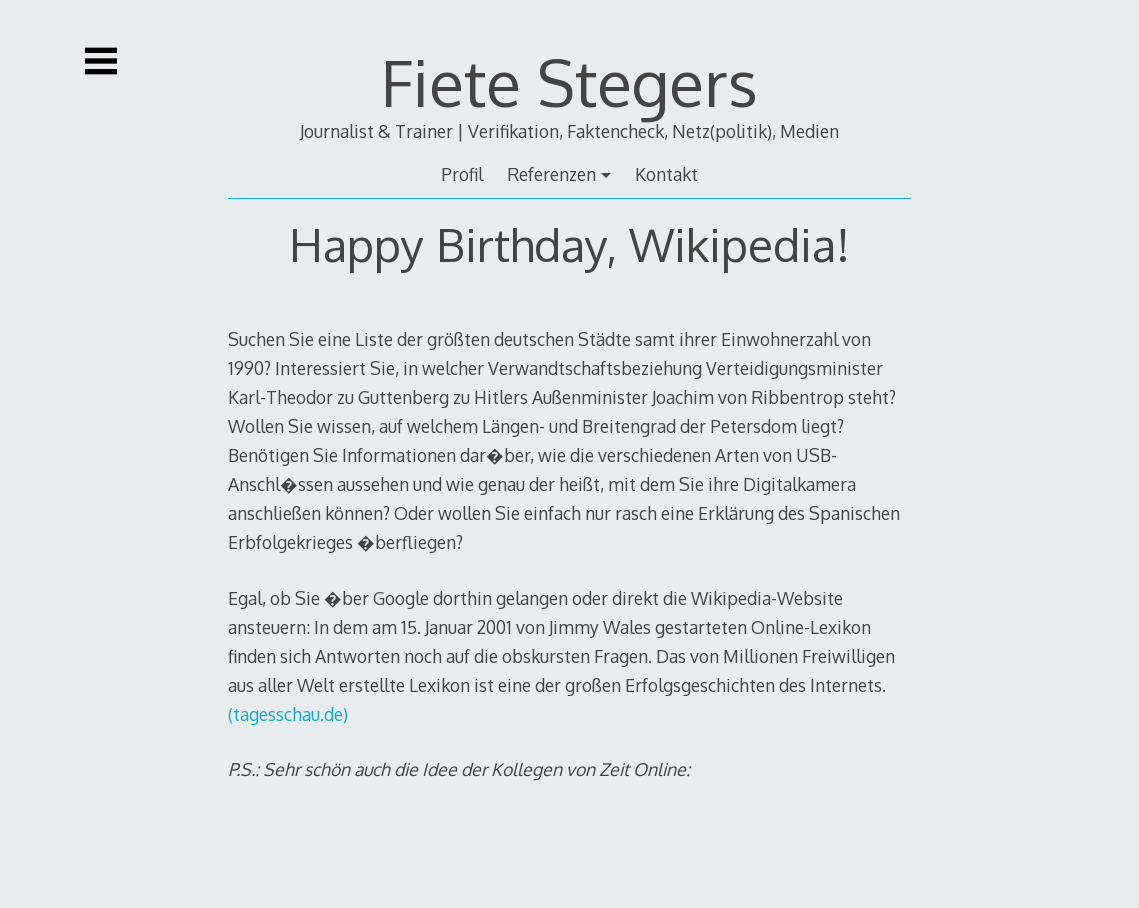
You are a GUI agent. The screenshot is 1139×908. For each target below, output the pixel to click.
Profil (462, 174)
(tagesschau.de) (288, 714)
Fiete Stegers (569, 81)
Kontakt (666, 174)
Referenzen (551, 174)
